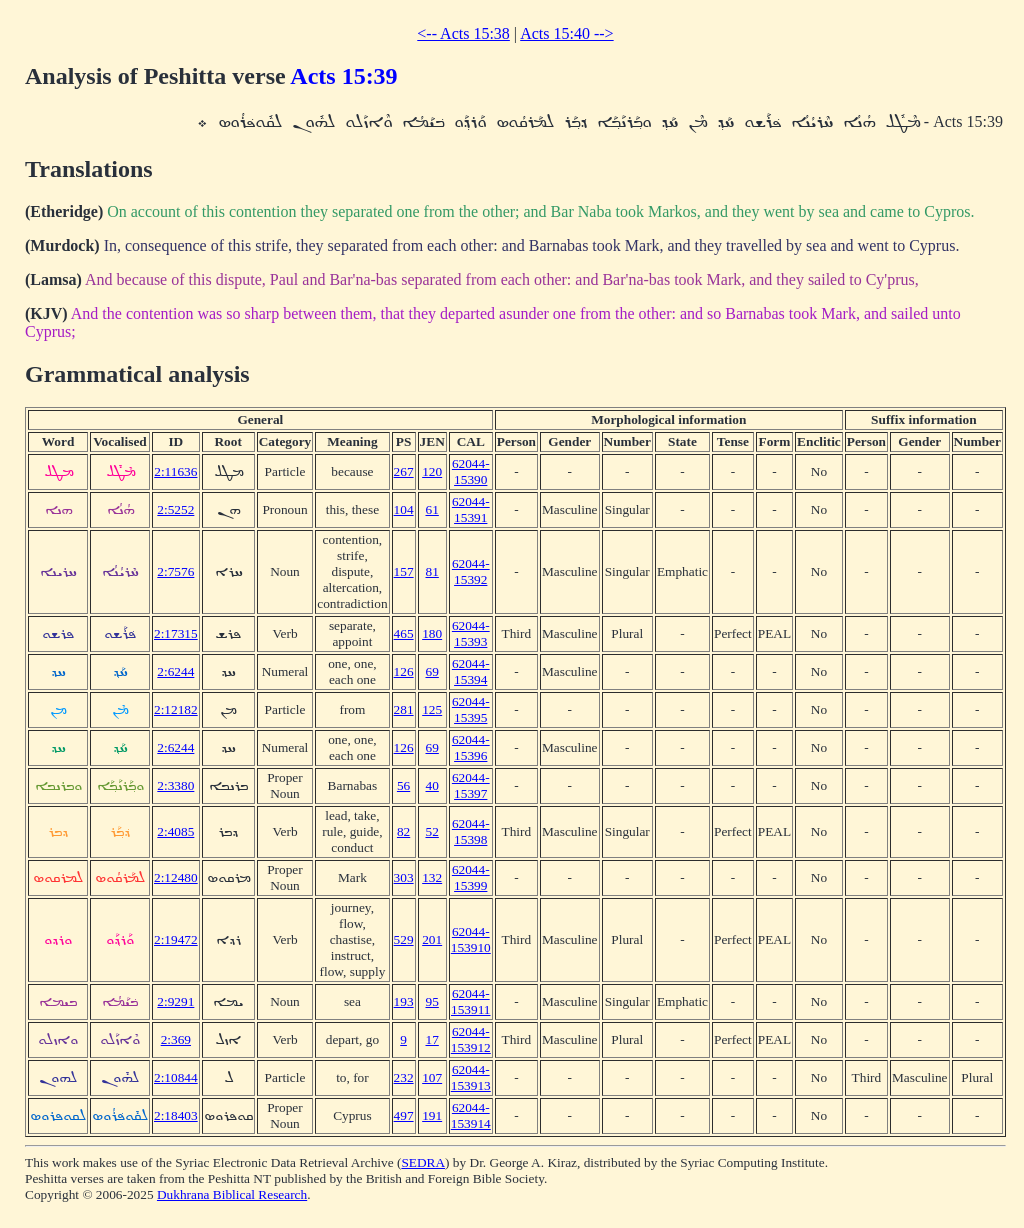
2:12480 (176, 877)
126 (404, 671)
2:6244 (175, 671)
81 (432, 571)
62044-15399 (471, 877)
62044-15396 (471, 747)
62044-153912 (471, 1039)
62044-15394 (471, 671)
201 (432, 939)
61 (432, 509)
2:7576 (175, 571)
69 (432, 671)
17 (432, 1039)
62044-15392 (471, 571)
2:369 (176, 1039)
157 (404, 571)
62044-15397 (471, 785)
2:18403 (176, 1115)
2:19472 (176, 939)
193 (404, 1001)
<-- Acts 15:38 (463, 33)
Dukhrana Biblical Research (232, 1194)
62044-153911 (471, 1001)
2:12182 (176, 709)
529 (404, 939)
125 (432, 709)
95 (432, 1001)
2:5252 (175, 509)
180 (432, 633)
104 (404, 509)
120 (432, 471)
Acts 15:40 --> (566, 33)
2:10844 (176, 1077)
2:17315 (176, 633)
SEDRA (423, 1162)
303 (404, 877)
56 (403, 785)
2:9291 (175, 1001)
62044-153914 (471, 1115)
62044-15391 (471, 509)
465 (404, 633)
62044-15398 (471, 831)
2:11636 (175, 471)
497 (404, 1115)
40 (432, 785)
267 (404, 471)
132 (432, 877)
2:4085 (175, 831)
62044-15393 (471, 633)
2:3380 (175, 785)
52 (432, 831)
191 (432, 1115)
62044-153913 (471, 1077)
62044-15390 (471, 471)
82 (403, 831)
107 (432, 1077)
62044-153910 (471, 939)
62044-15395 (471, 709)
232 (404, 1077)
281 (404, 709)
